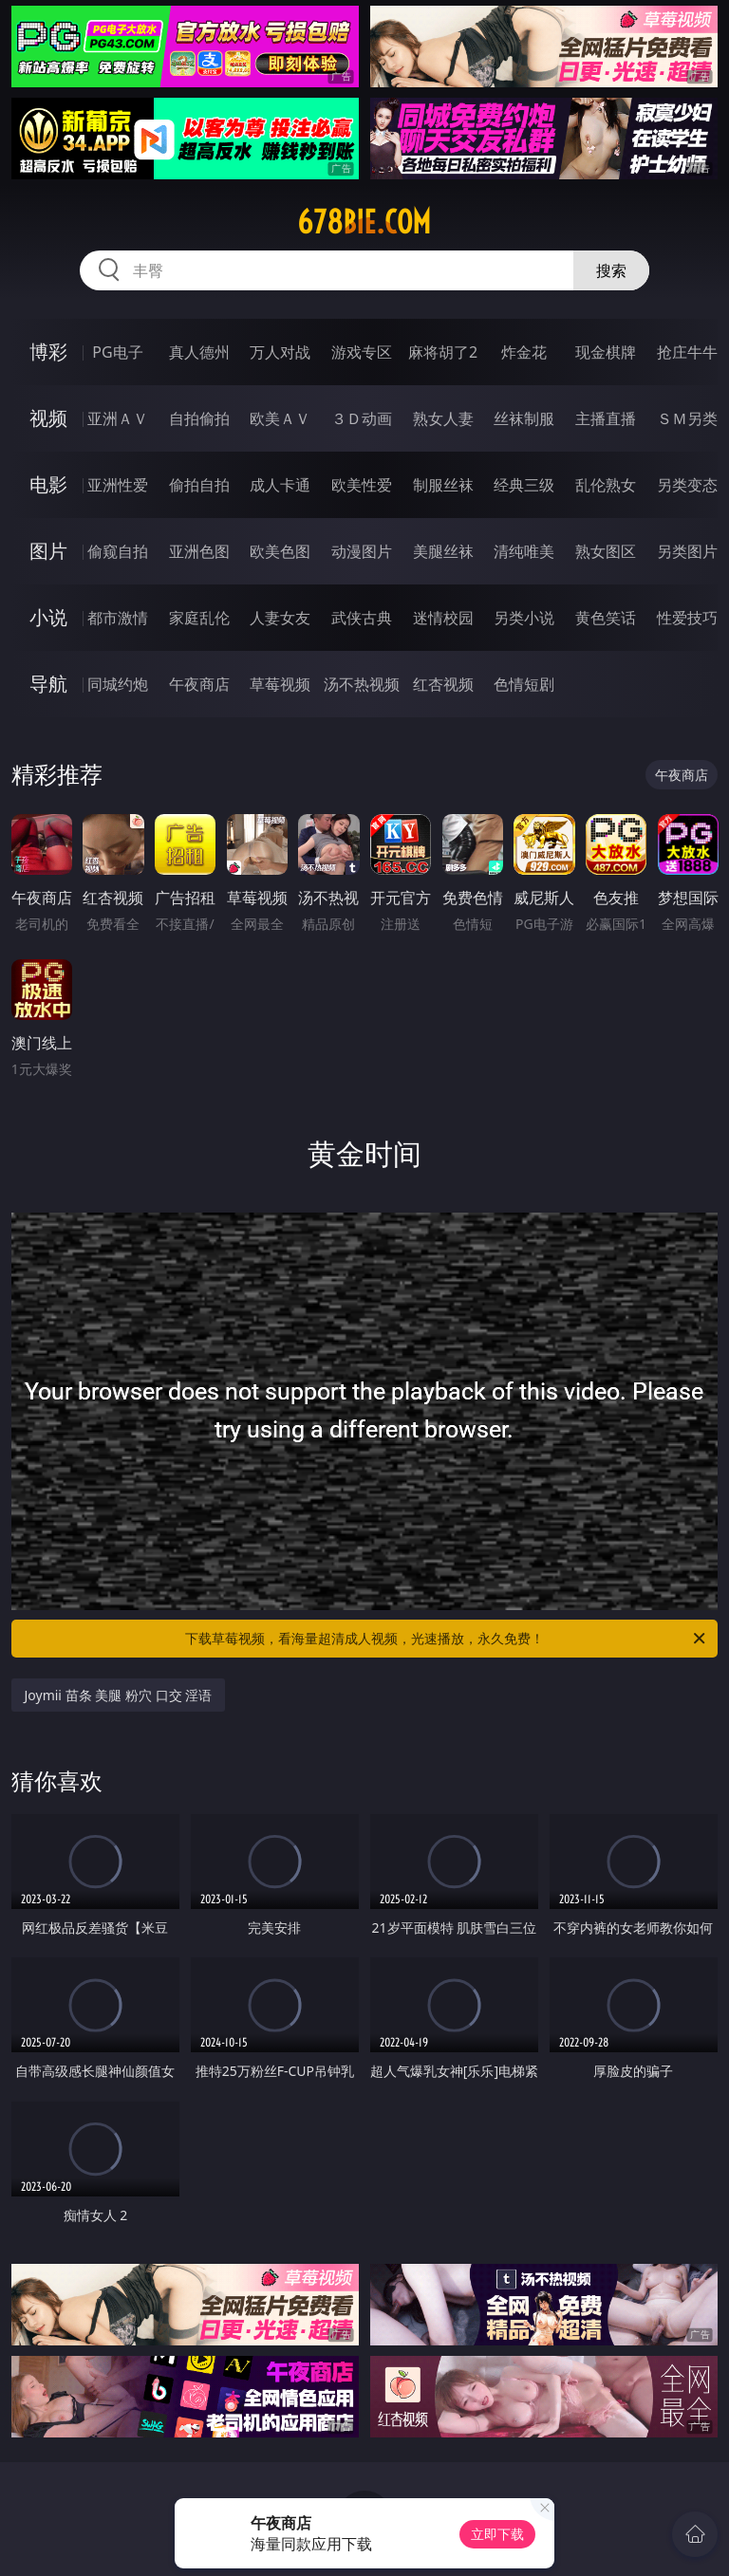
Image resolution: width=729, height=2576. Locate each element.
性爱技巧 (687, 617)
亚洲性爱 (117, 484)
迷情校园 (443, 617)
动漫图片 (361, 551)
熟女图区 (605, 551)
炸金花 (524, 352)
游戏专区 (361, 352)
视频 (48, 418)
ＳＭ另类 (687, 418)
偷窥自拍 (117, 551)
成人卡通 (280, 484)
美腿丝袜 (443, 551)
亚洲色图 (199, 551)
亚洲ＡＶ (117, 418)
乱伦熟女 (605, 484)
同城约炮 (117, 684)
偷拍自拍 (199, 484)
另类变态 (687, 484)
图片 (48, 551)
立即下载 (497, 2534)
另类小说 (524, 617)
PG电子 (117, 352)
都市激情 (117, 617)
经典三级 (524, 484)
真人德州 (199, 352)
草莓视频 (280, 684)
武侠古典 (361, 617)
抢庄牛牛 (687, 352)
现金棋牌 (605, 352)
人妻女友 (280, 617)
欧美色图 (280, 551)
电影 (48, 484)
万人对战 (280, 352)
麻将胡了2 (442, 352)
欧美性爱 (361, 484)
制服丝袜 (443, 484)
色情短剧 (524, 684)
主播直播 (605, 418)
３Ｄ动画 (361, 418)
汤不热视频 (362, 684)
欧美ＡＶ (280, 418)
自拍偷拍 (199, 418)
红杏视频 (443, 684)
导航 (48, 683)
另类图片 (687, 551)
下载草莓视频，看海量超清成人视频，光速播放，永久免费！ (446, 1638)
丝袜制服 (524, 418)
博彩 (48, 351)
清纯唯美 (524, 551)
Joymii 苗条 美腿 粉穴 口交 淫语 (119, 1695)
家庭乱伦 (199, 617)
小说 (48, 617)
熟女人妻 (443, 418)
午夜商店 (199, 684)
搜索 (611, 270)
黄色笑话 (605, 617)
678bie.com (364, 222)
